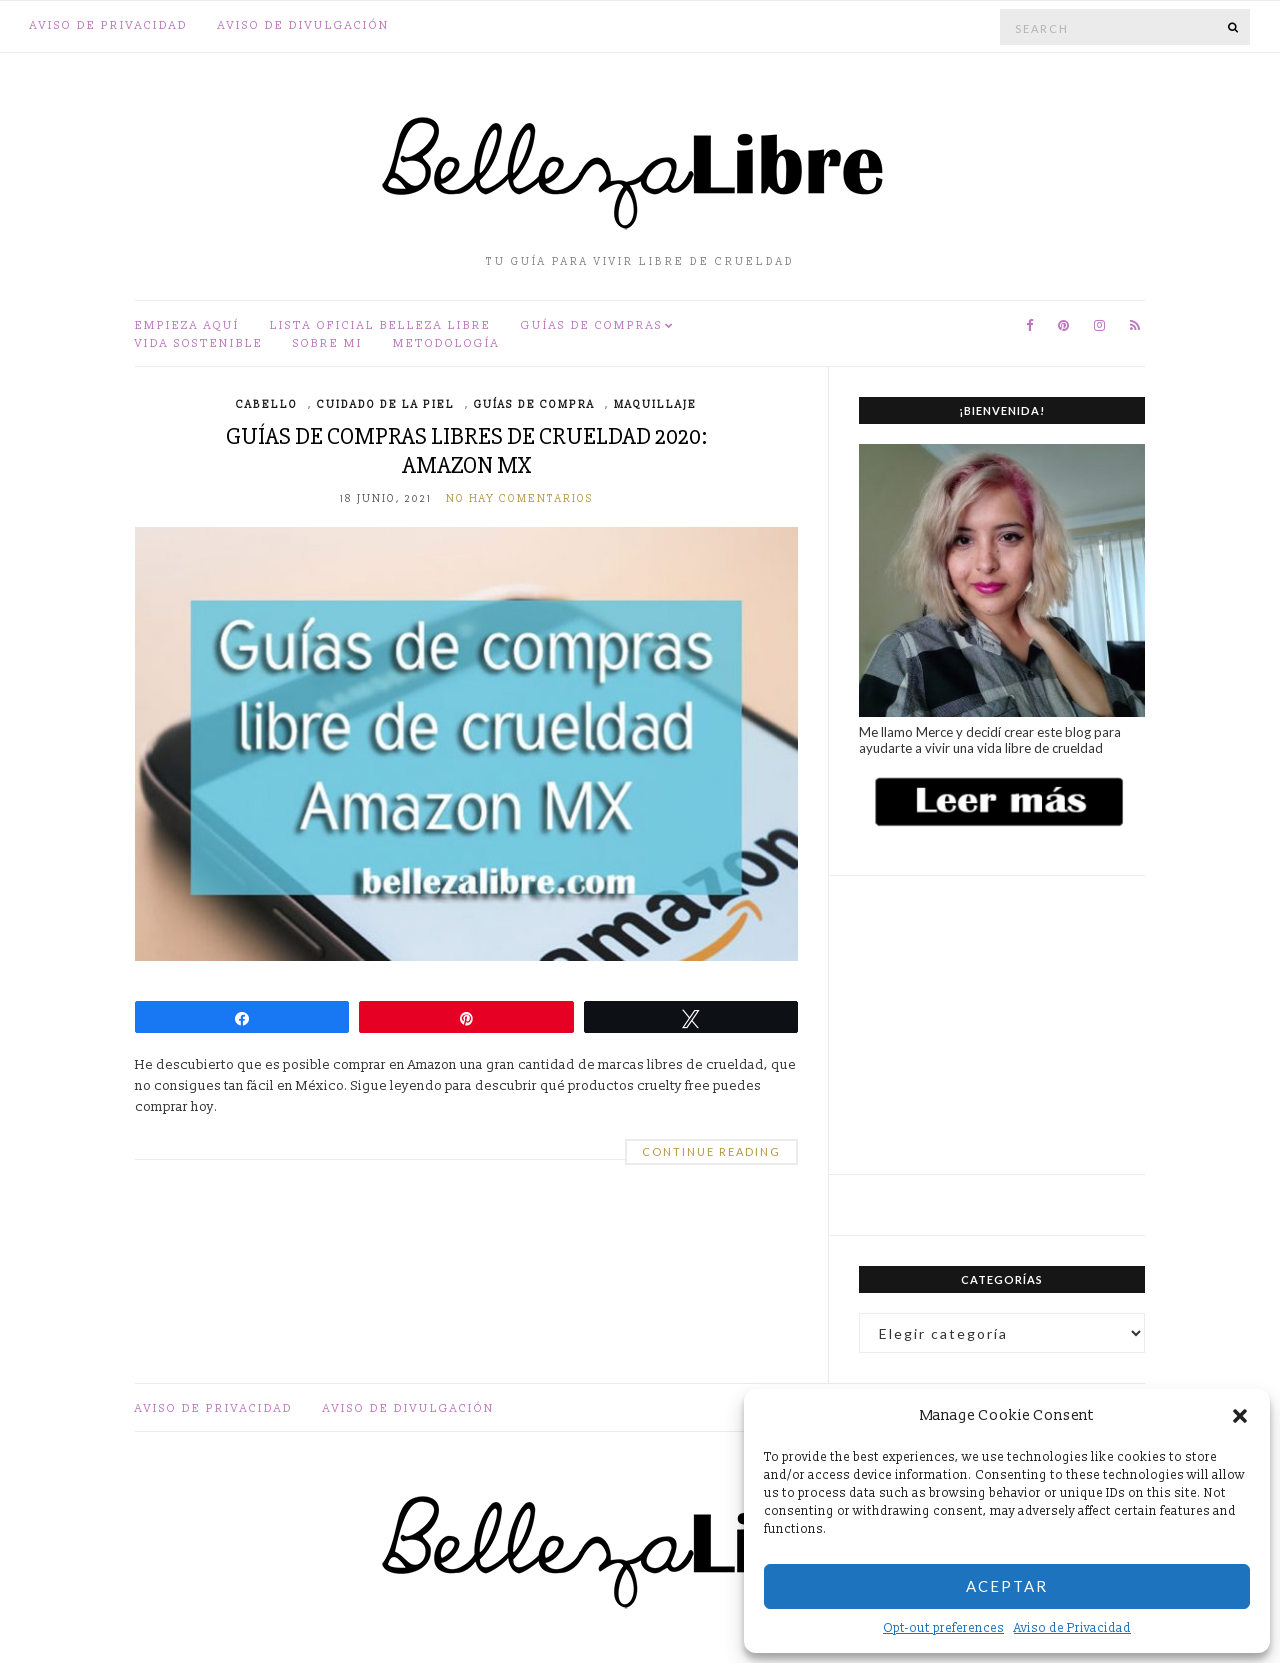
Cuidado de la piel (386, 405)
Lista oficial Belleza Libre (380, 325)
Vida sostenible (199, 343)
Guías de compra (534, 405)
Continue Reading (711, 1151)
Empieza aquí (187, 325)
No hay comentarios (520, 499)
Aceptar (1007, 1586)
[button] (1240, 1416)
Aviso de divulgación (304, 25)
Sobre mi (328, 343)
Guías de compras (592, 325)
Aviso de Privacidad (1072, 1628)
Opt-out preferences (943, 1628)
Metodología (446, 343)
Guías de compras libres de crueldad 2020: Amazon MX (466, 451)
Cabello (267, 405)
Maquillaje (655, 405)
